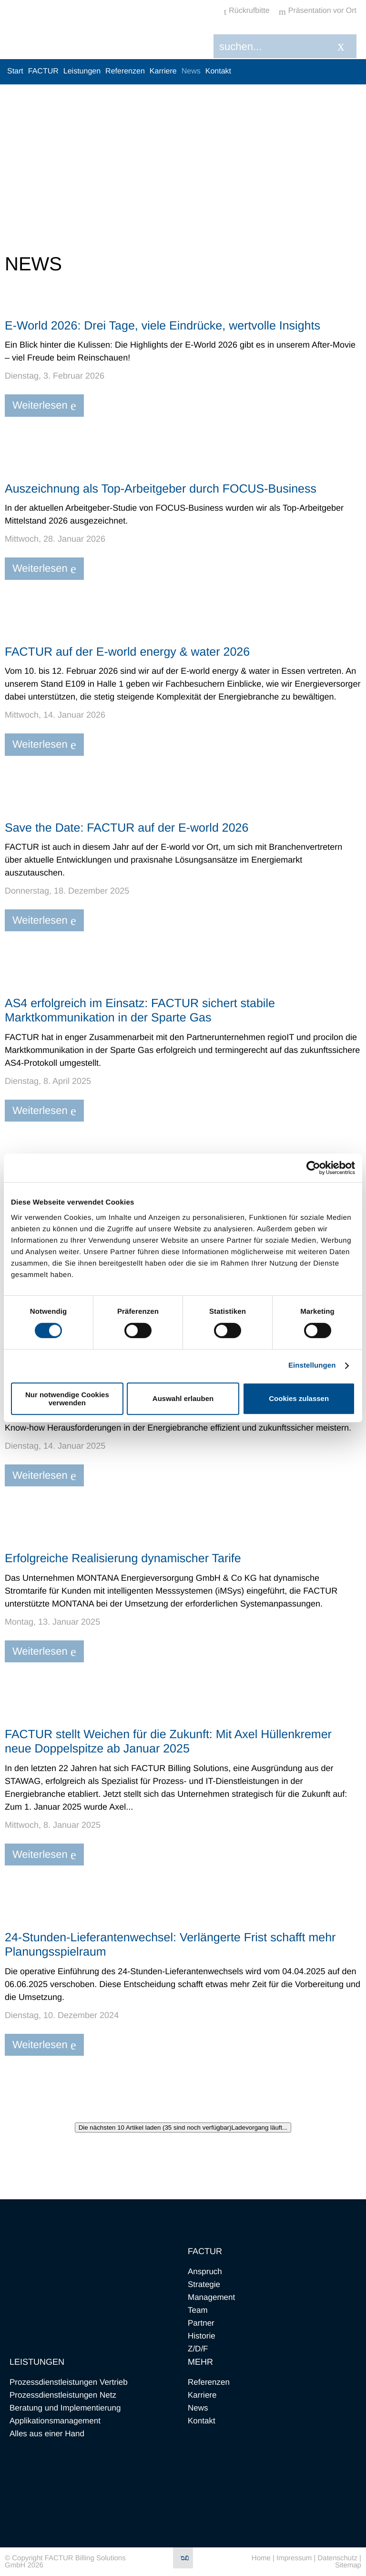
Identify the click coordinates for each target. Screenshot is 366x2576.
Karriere (163, 71)
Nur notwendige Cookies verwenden (67, 1399)
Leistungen (82, 71)
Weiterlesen (44, 405)
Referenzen (125, 71)
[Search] (277, 46)
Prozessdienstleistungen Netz (63, 2395)
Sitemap (348, 2565)
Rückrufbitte (247, 11)
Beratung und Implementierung (65, 2408)
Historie (201, 2336)
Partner (201, 2323)
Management (211, 2297)
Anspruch (205, 2271)
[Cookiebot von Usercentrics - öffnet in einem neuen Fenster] (313, 1168)
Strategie (204, 2284)
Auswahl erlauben (183, 1398)
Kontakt (218, 71)
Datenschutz (337, 2558)
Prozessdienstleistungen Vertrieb (69, 2382)
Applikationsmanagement (55, 2421)
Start (15, 71)
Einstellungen (312, 1365)
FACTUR (43, 71)
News (191, 71)
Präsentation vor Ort (317, 11)
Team (198, 2310)
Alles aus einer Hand (47, 2434)
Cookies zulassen (299, 1398)
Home (261, 2558)
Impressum (294, 2558)
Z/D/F (198, 2349)
